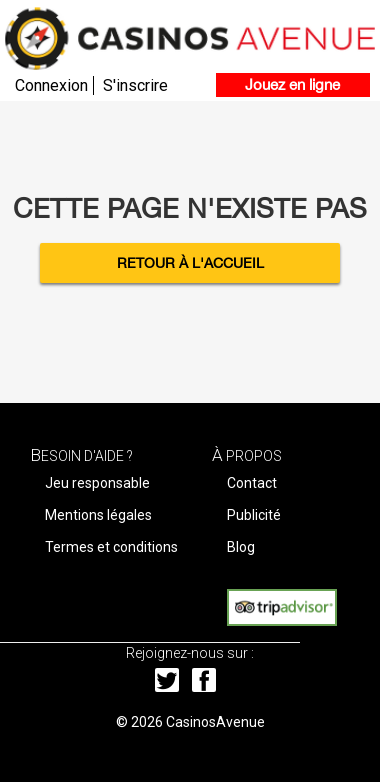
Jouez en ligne (292, 84)
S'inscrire (135, 85)
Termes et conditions (111, 547)
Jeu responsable (97, 483)
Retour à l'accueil (190, 263)
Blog (241, 547)
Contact (252, 483)
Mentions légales (98, 515)
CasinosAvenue (215, 722)
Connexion (51, 85)
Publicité (254, 515)
